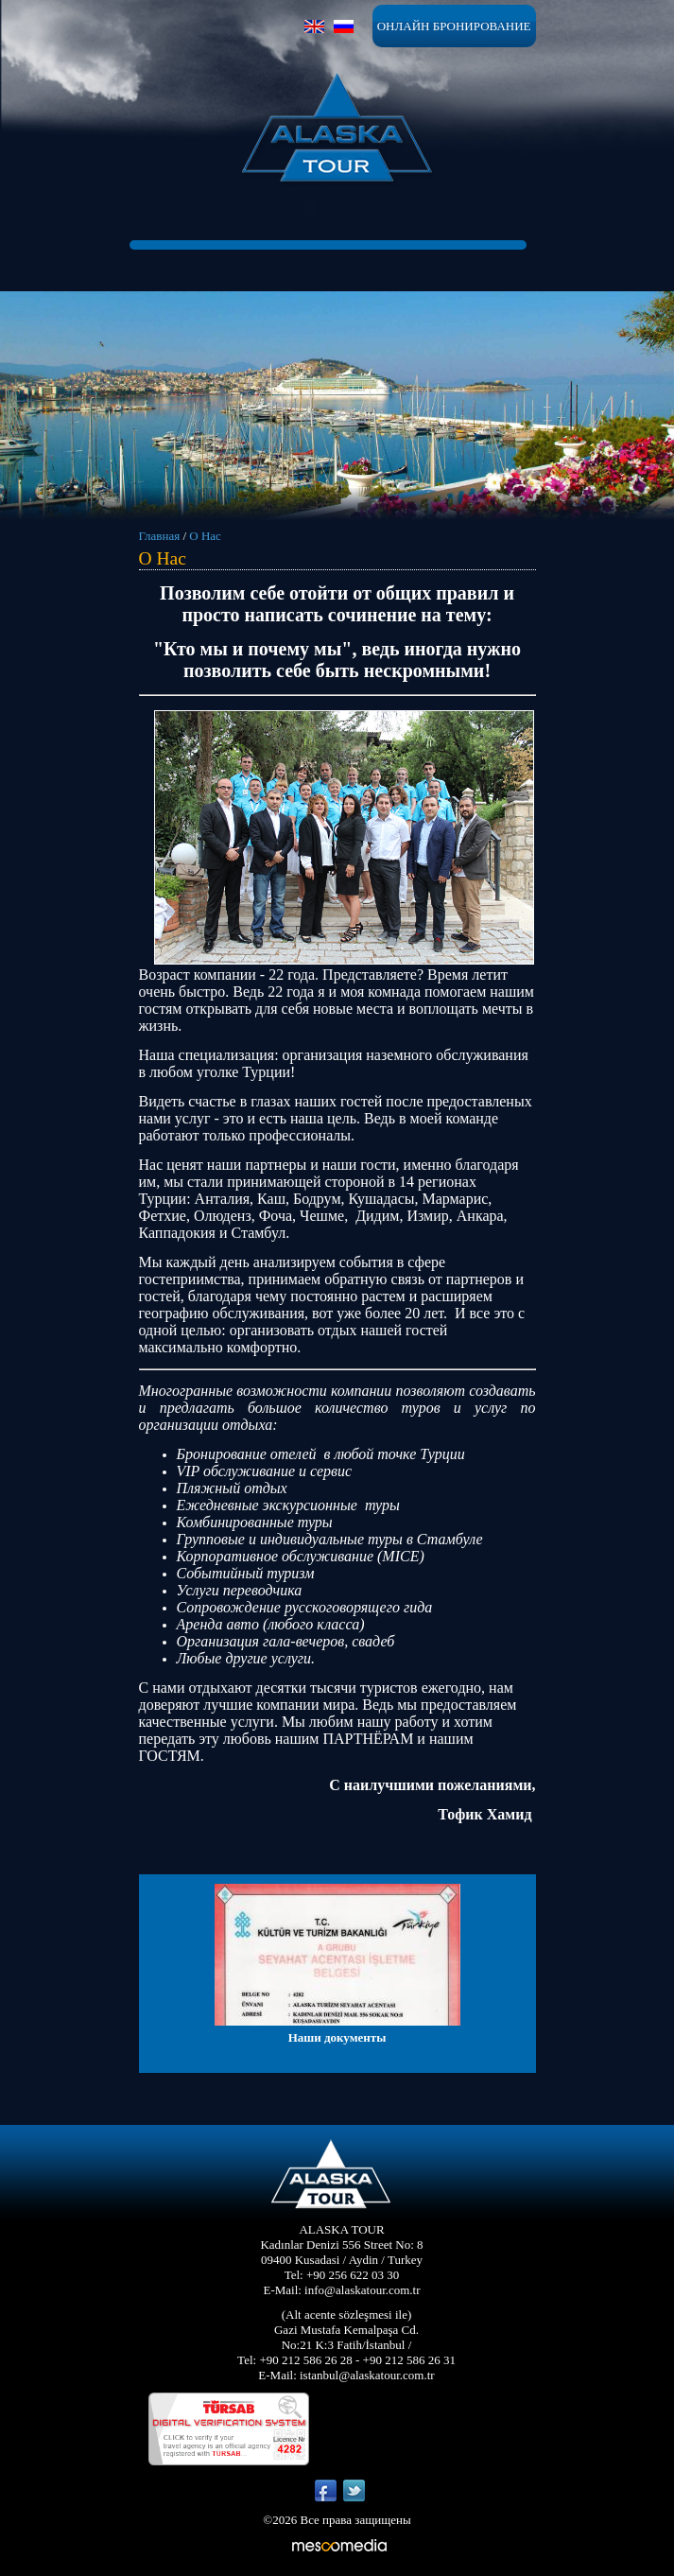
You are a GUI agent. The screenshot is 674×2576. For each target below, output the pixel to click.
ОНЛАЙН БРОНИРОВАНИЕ (454, 26)
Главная (160, 536)
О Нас (205, 536)
